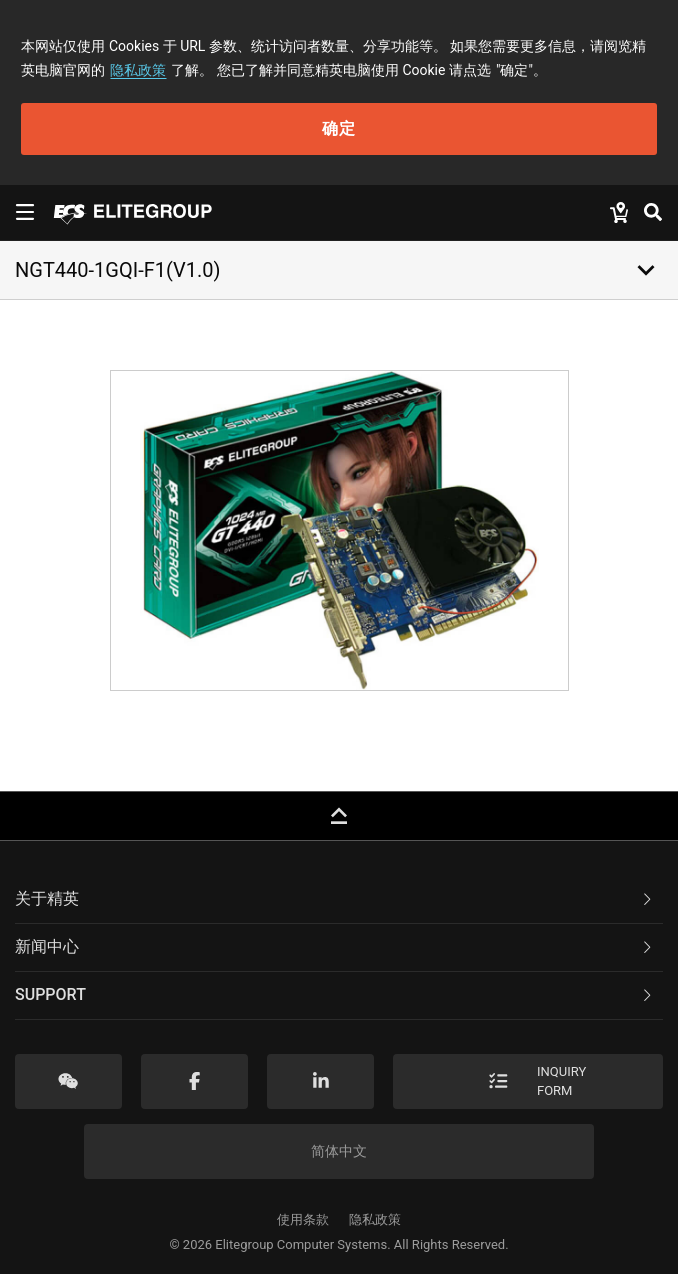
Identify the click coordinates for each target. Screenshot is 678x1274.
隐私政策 (138, 70)
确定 (339, 128)
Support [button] (335, 994)
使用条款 (303, 1219)
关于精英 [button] (335, 898)
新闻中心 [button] (335, 946)
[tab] (339, 900)
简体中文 (339, 1151)
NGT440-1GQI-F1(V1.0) (117, 270)
